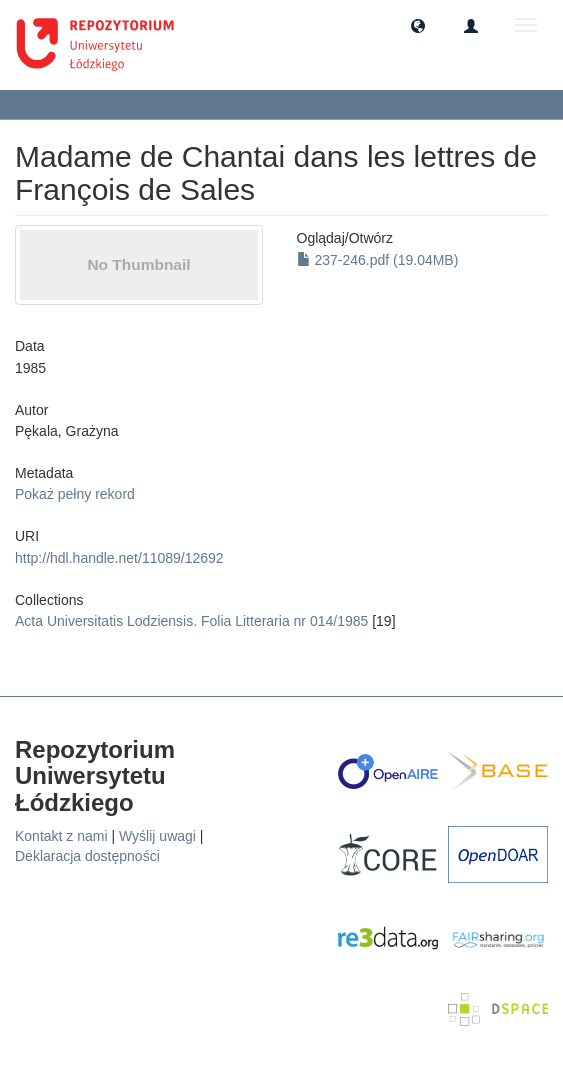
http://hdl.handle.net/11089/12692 (119, 558)
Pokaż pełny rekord (75, 494)
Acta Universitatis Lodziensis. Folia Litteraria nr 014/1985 (191, 621)
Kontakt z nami (61, 836)
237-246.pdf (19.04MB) (378, 260)
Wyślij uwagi (157, 836)
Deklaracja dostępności (87, 856)
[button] (418, 25)
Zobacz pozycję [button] (78, 104)
